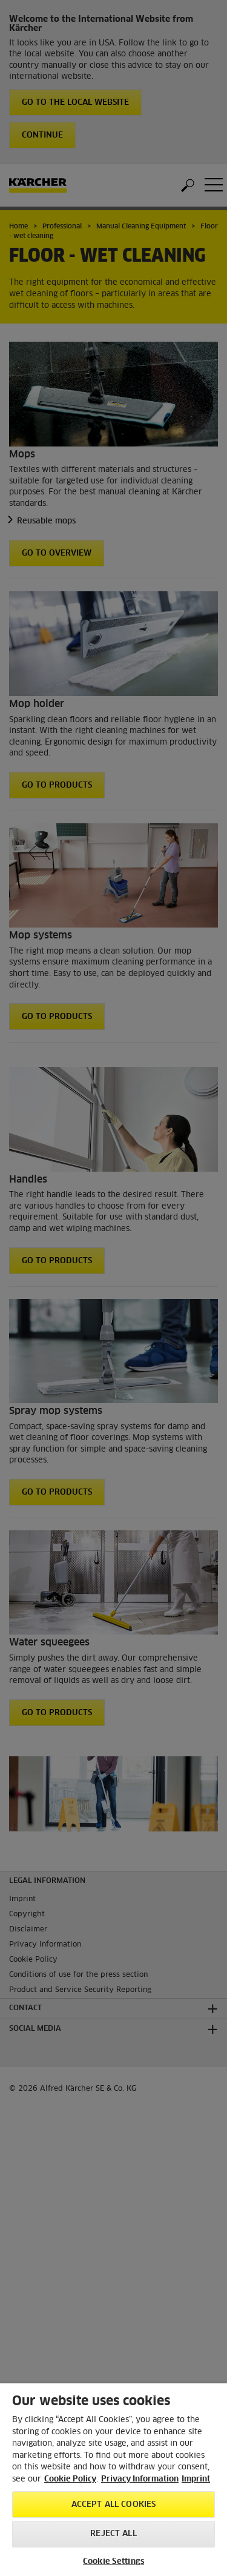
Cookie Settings (113, 2562)
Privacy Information (140, 2479)
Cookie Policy (70, 2479)
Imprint (196, 2479)
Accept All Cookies (113, 2505)
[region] (113, 2479)
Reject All (113, 2534)
